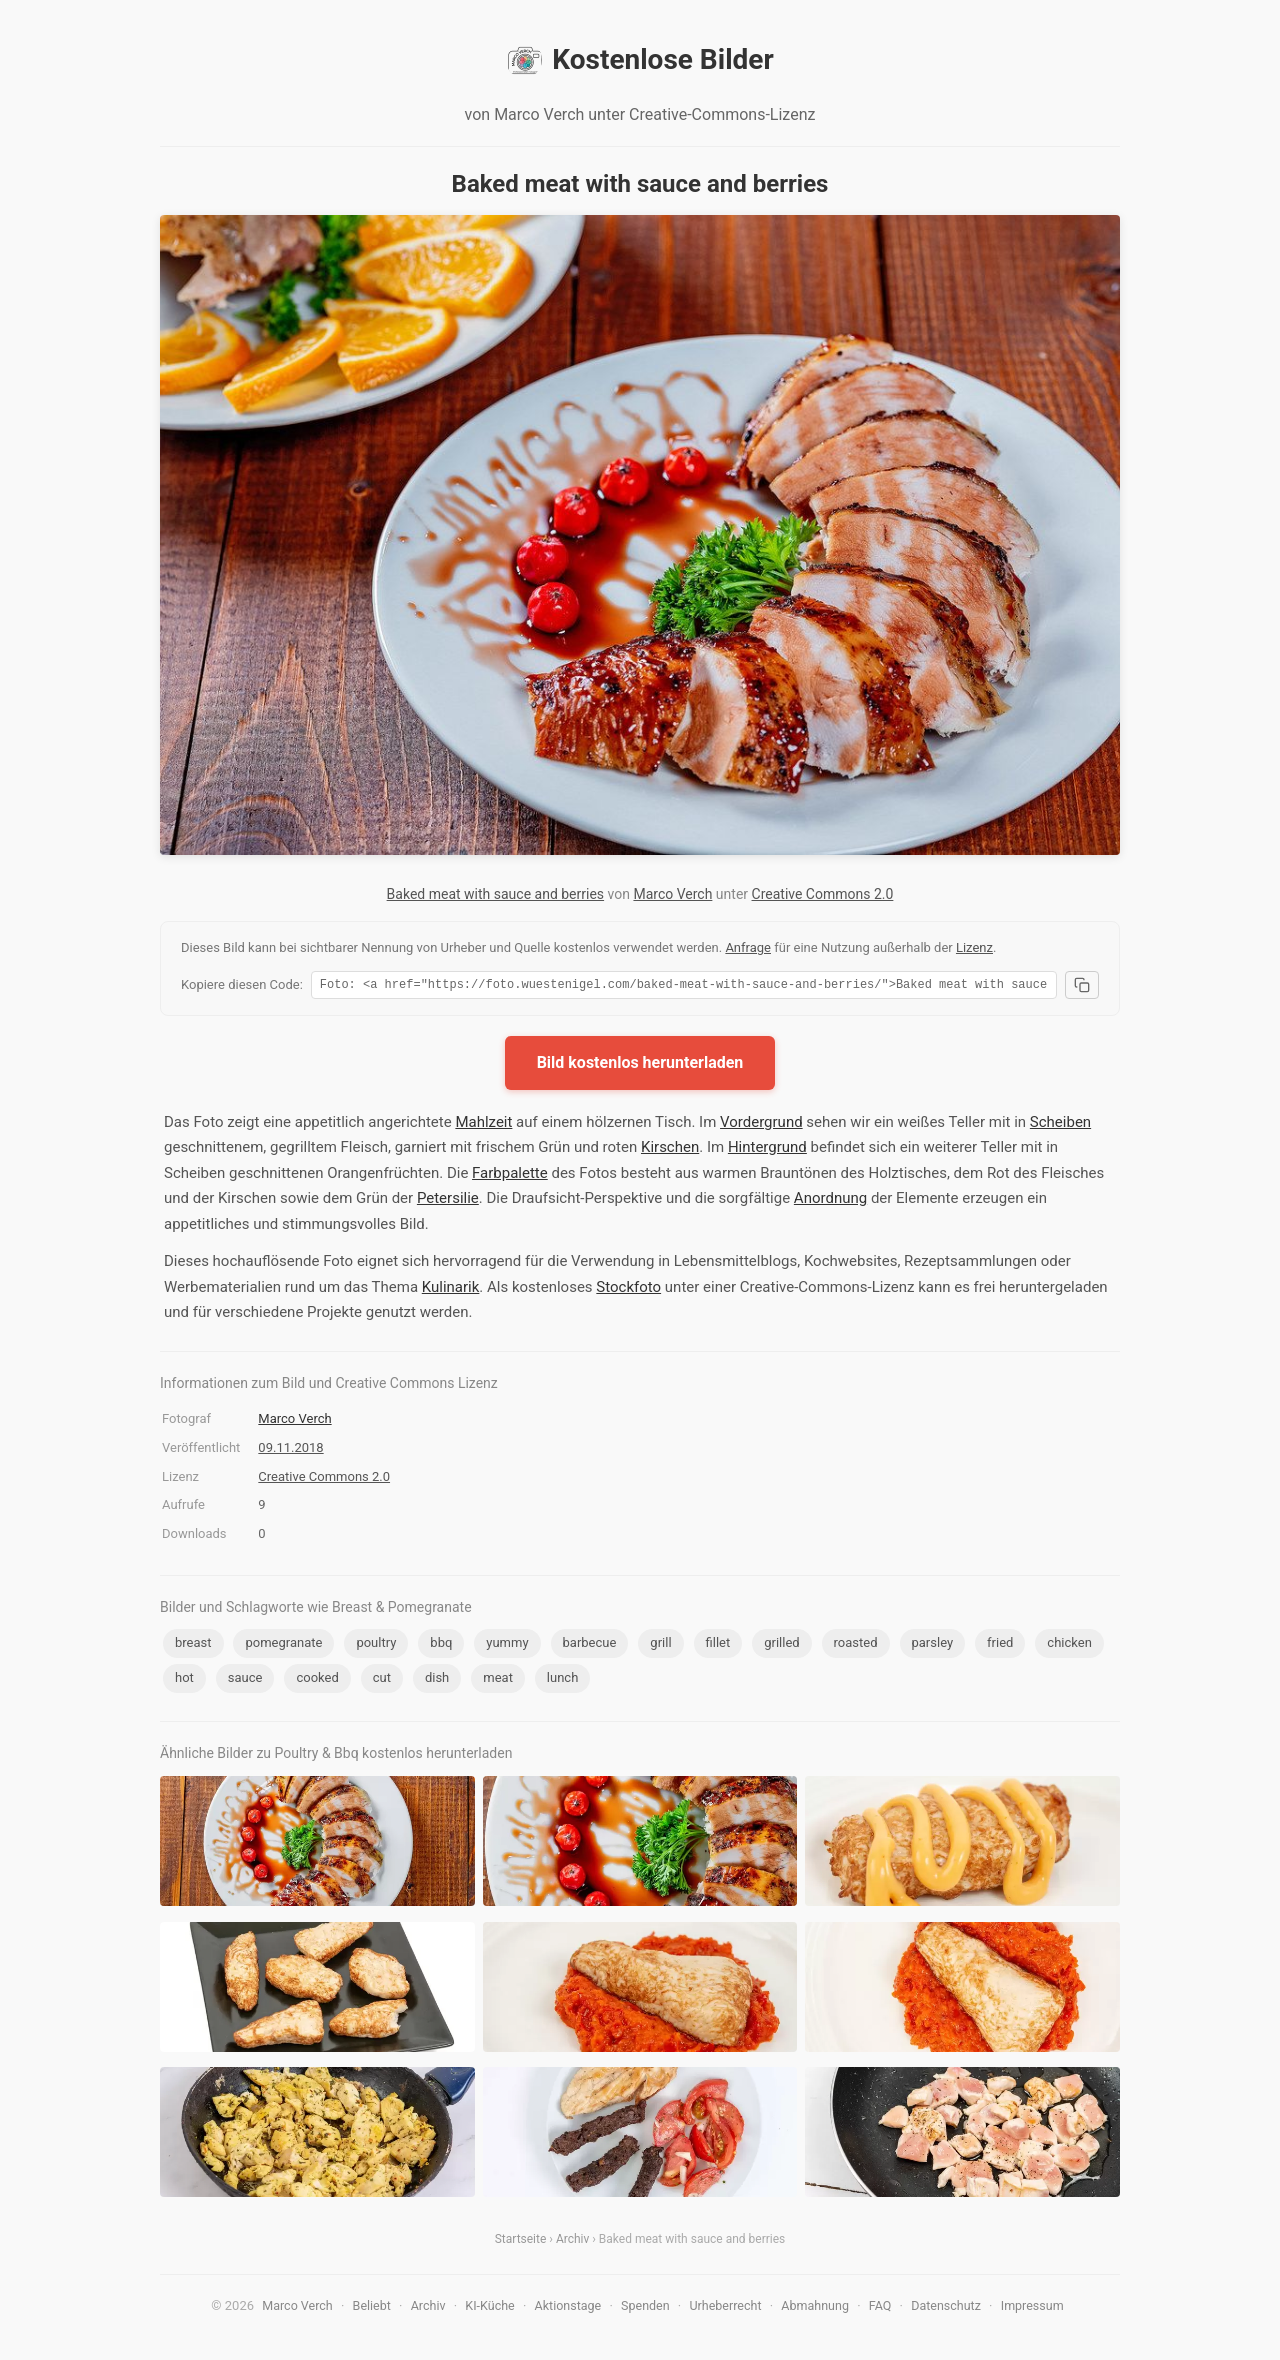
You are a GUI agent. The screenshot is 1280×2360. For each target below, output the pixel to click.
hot (184, 1680)
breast (193, 1645)
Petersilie (448, 1201)
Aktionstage (568, 2308)
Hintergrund (767, 1150)
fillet (718, 1645)
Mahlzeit (483, 1125)
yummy (507, 1645)
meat (498, 1680)
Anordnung (830, 1201)
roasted (856, 1645)
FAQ (880, 2308)
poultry (376, 1645)
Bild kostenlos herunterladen (640, 1065)
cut (382, 1680)
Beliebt (372, 2308)
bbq (441, 1645)
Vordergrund (761, 1125)
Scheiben (1060, 1125)
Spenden (645, 2308)
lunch (562, 1680)
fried (1000, 1645)
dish (437, 1680)
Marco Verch (672, 894)
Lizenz (974, 947)
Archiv (572, 2242)
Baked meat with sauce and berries (495, 894)
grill (660, 1645)
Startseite (521, 2242)
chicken (1069, 1645)
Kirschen (670, 1150)
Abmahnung (815, 2308)
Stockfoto (628, 1290)
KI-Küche (489, 2308)
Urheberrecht (725, 2308)
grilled (781, 1645)
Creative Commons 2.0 (823, 894)
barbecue (590, 1645)
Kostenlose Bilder (639, 60)
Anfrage (748, 947)
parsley (933, 1645)
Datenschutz (946, 2308)
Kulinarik (451, 1290)
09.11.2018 (290, 1450)
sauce (245, 1680)
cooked (317, 1680)
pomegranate (283, 1645)
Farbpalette (510, 1176)
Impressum (1032, 2308)
